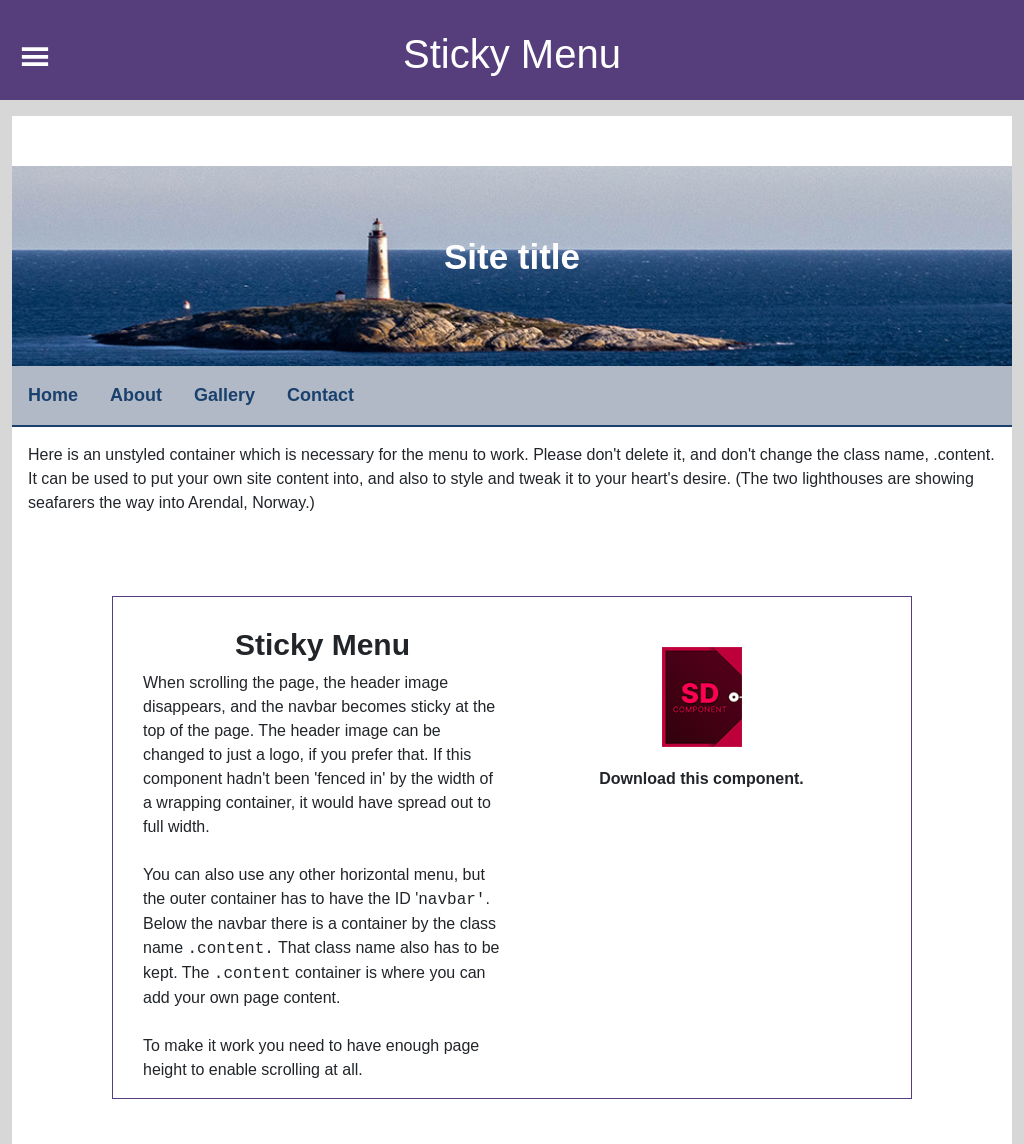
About (136, 395)
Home (53, 395)
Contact (320, 395)
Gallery (224, 395)
